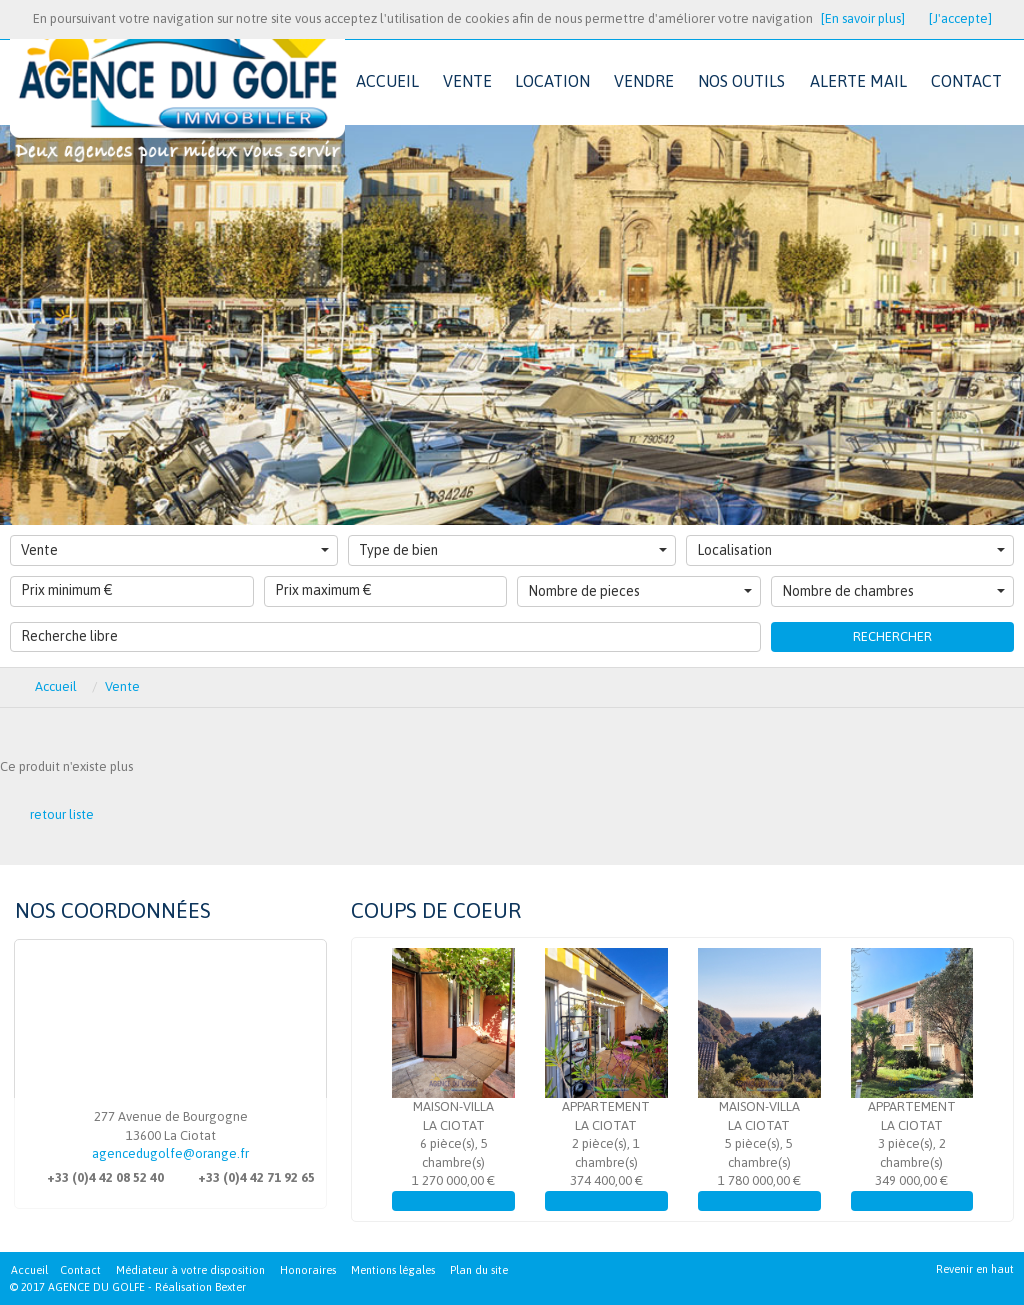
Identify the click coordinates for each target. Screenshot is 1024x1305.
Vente (175, 550)
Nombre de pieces (640, 591)
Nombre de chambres (894, 591)
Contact (80, 1270)
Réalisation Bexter (200, 1287)
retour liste (62, 814)
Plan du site (479, 1270)
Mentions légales (393, 1270)
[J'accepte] (960, 18)
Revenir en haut (975, 1269)
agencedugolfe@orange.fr (170, 1153)
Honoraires (308, 1270)
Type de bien (513, 550)
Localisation (851, 550)
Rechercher (892, 636)
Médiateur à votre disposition (190, 1270)
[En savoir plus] (863, 18)
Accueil (29, 1270)
